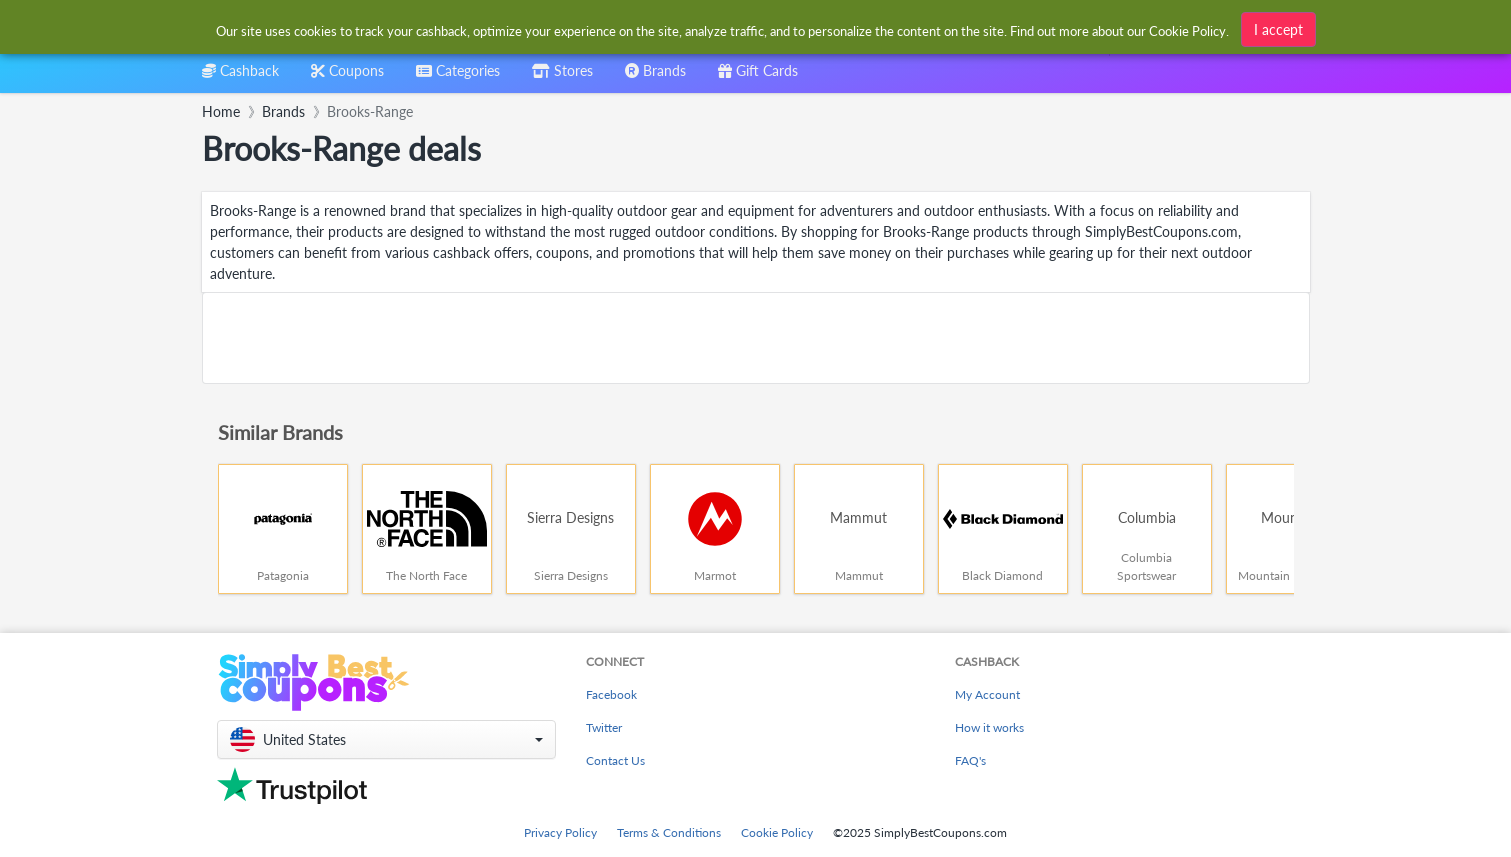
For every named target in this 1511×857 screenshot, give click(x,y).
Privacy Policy (560, 832)
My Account (987, 694)
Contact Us (615, 760)
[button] (386, 739)
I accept (1278, 29)
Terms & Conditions (669, 832)
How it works (989, 727)
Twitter (604, 727)
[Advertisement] (756, 338)
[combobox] (458, 77)
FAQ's (970, 760)
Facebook (611, 694)
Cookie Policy (777, 832)
